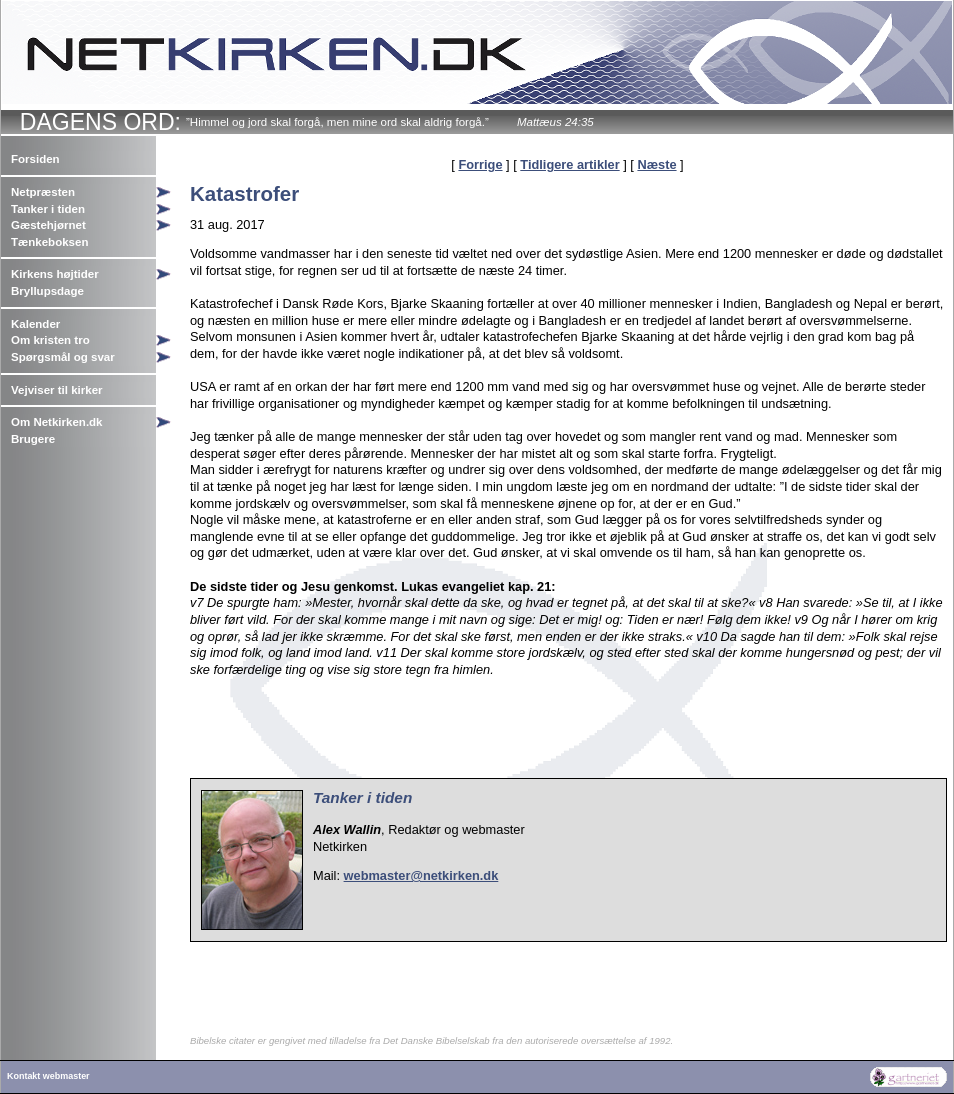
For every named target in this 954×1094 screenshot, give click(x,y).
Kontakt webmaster (48, 1076)
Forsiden (35, 159)
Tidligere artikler (569, 164)
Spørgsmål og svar (63, 357)
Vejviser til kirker (57, 390)
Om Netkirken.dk (57, 422)
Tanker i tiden (48, 209)
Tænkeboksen (49, 242)
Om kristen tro (50, 340)
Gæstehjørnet (48, 225)
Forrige (480, 164)
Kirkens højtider (55, 274)
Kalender (35, 324)
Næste (656, 164)
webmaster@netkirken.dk (421, 875)
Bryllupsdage (47, 291)
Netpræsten (43, 192)
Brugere (33, 439)
